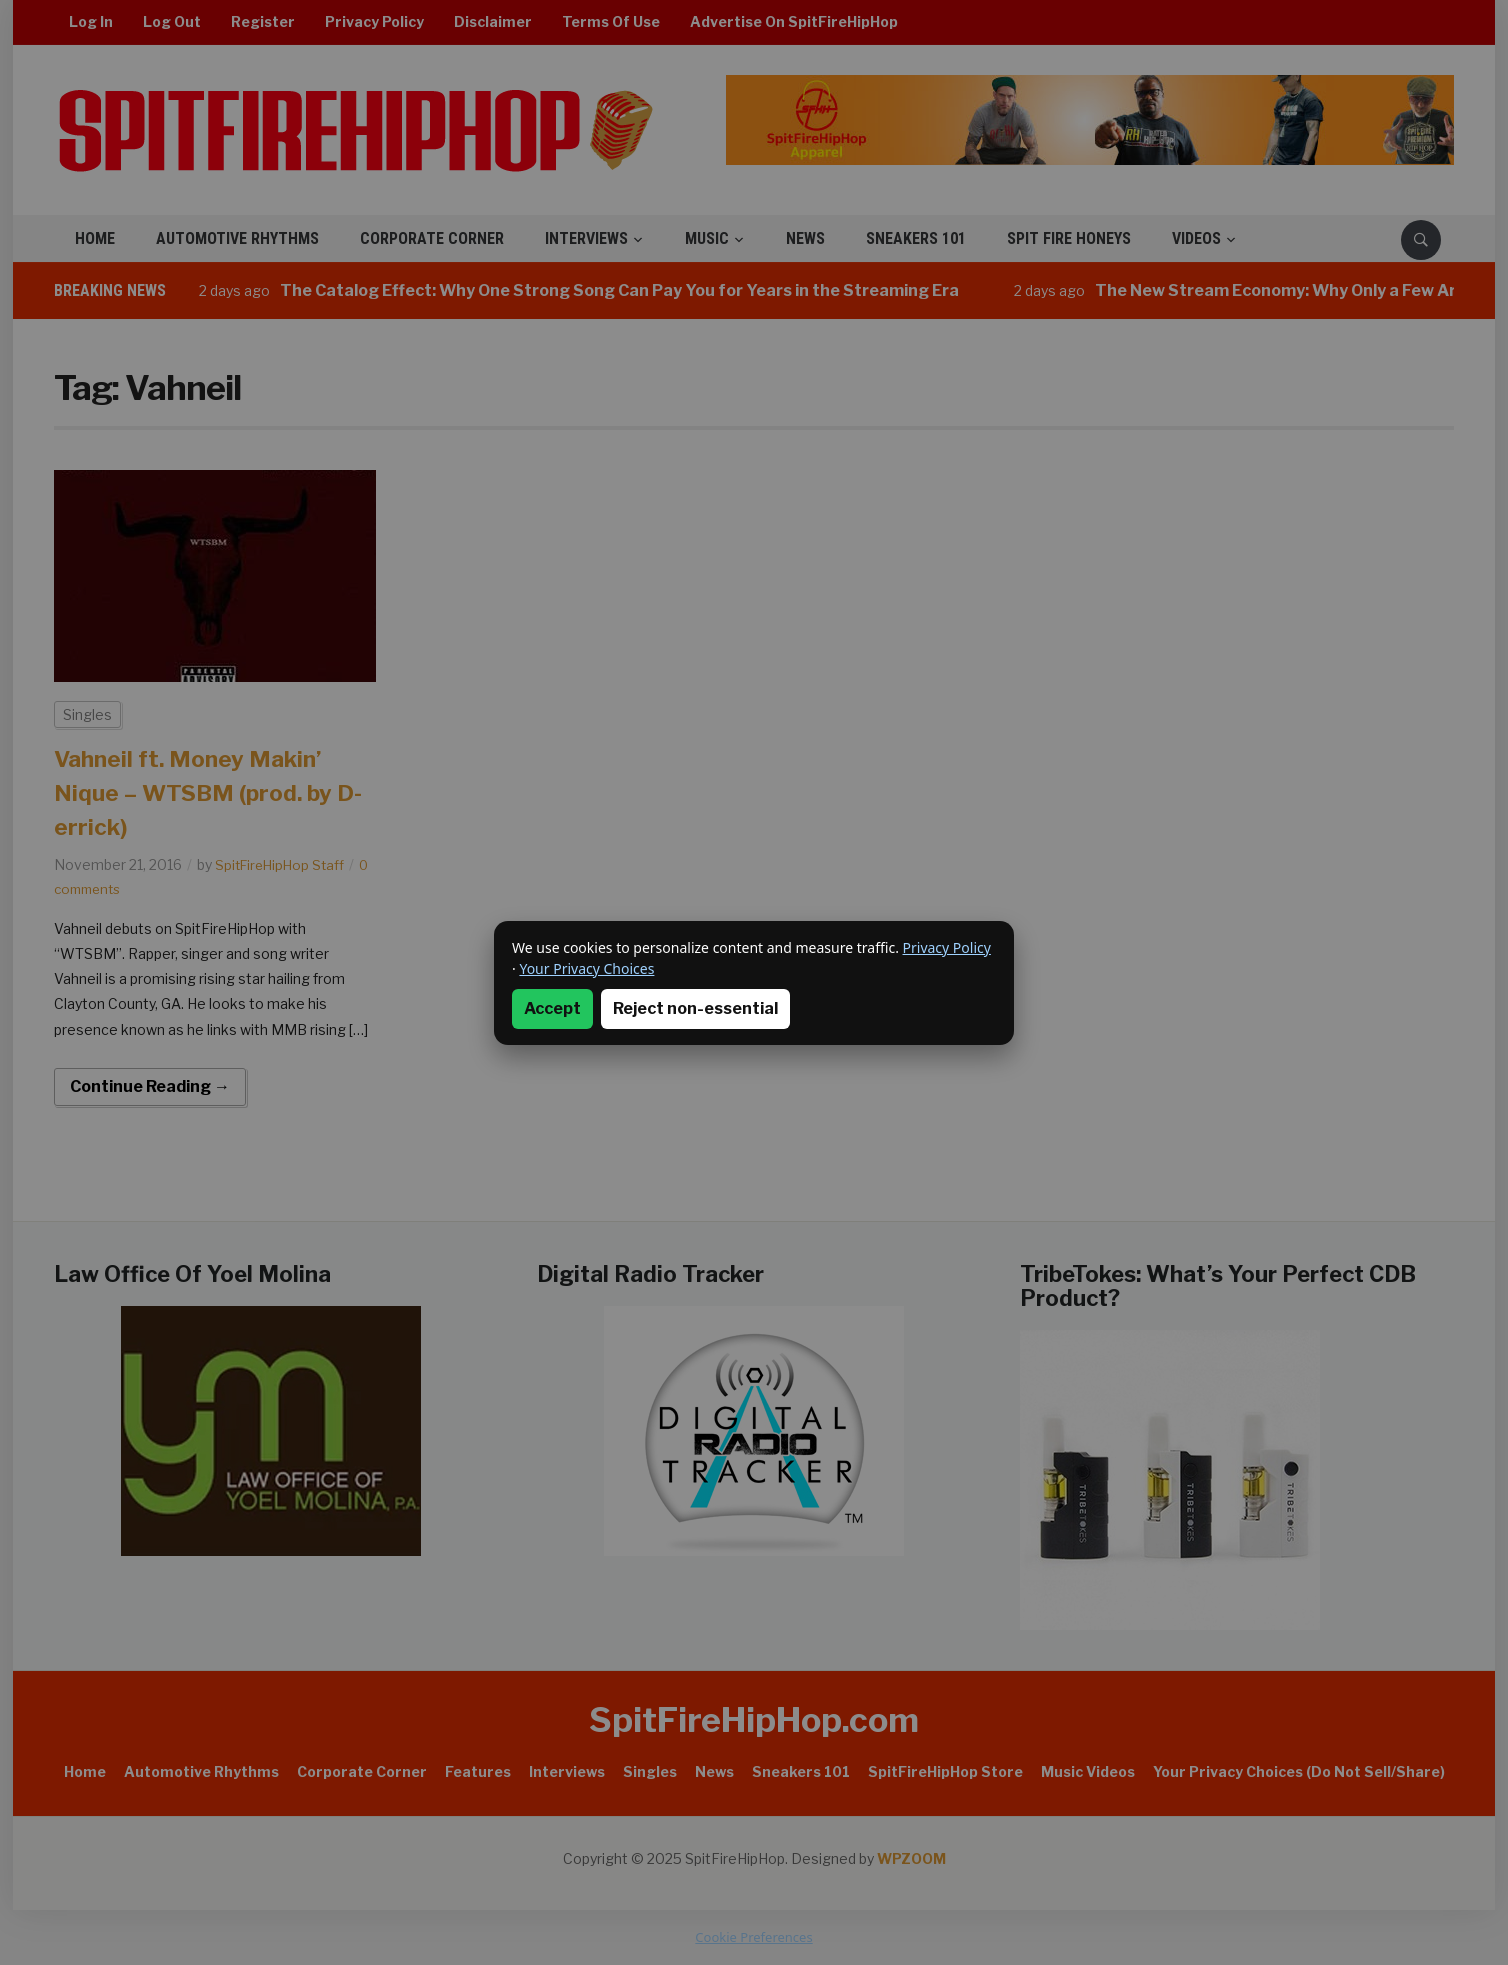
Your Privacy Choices (586, 968)
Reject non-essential (695, 1008)
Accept (552, 1008)
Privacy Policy (947, 947)
